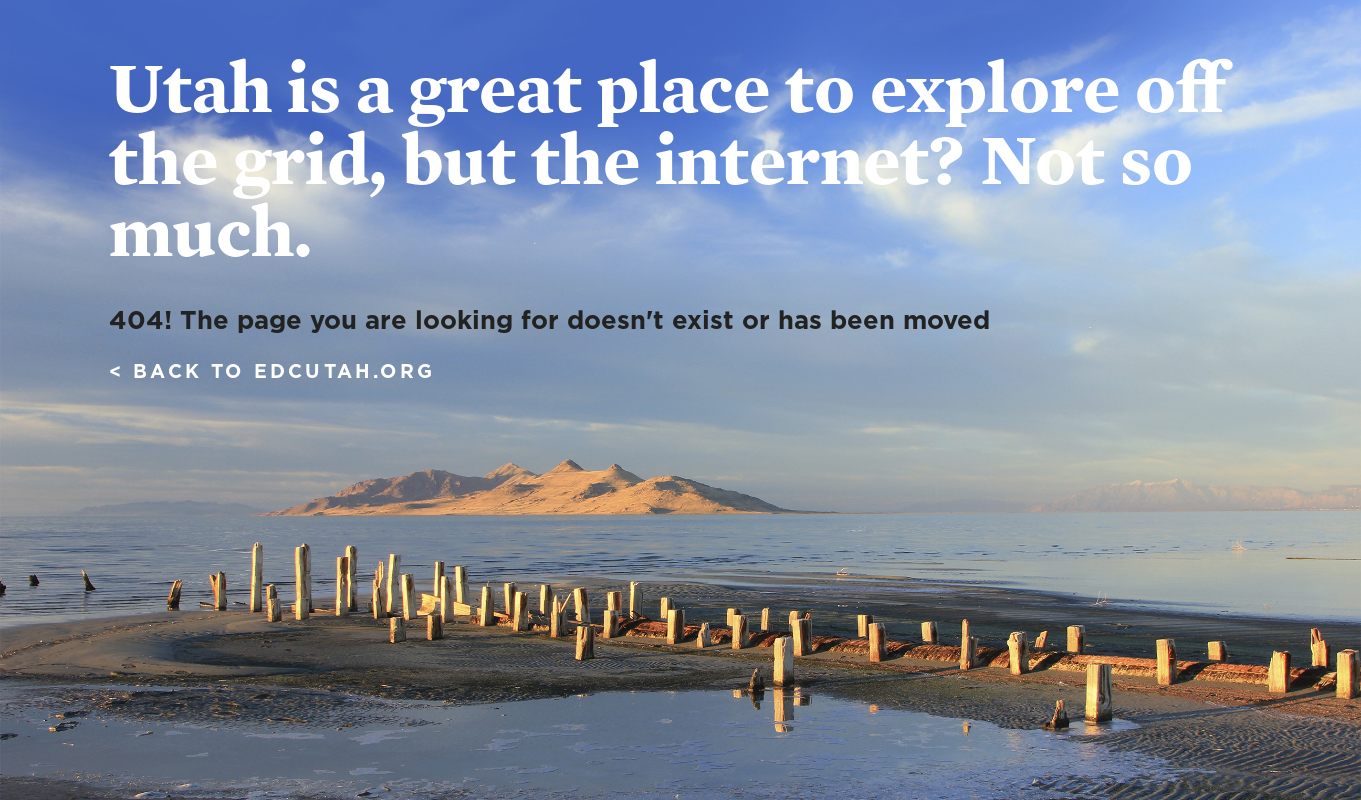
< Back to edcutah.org (272, 372)
